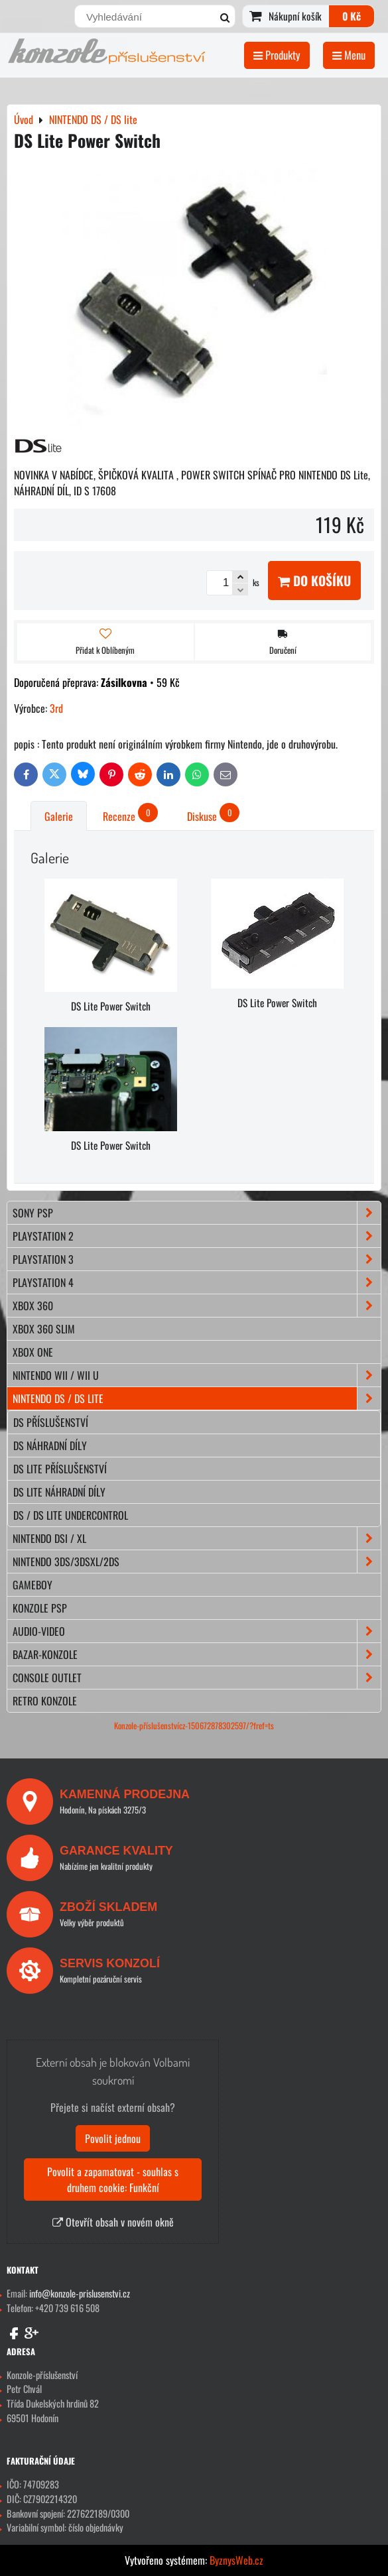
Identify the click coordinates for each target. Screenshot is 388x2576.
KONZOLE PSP (40, 1608)
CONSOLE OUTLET (197, 1677)
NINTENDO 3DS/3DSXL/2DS (197, 1561)
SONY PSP (197, 1212)
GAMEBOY (32, 1585)
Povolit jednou (113, 2138)
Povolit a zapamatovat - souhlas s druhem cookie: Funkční (112, 2179)
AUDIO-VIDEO (197, 1631)
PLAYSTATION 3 (197, 1259)
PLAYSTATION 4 (197, 1282)
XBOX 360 (197, 1305)
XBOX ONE (33, 1352)
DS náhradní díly (50, 1445)
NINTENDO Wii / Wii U (197, 1375)
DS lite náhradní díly (59, 1492)
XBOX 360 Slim (44, 1329)
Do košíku (314, 580)
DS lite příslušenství (60, 1469)
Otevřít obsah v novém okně (113, 2222)
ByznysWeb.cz (236, 2560)
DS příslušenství (50, 1422)
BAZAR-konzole (197, 1654)
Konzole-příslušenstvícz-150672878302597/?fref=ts (194, 1725)
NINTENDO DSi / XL (197, 1538)
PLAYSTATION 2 (197, 1236)
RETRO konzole (45, 1701)
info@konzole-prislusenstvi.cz (79, 2293)
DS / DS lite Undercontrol (70, 1515)
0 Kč (351, 16)
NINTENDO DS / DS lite (197, 1398)
